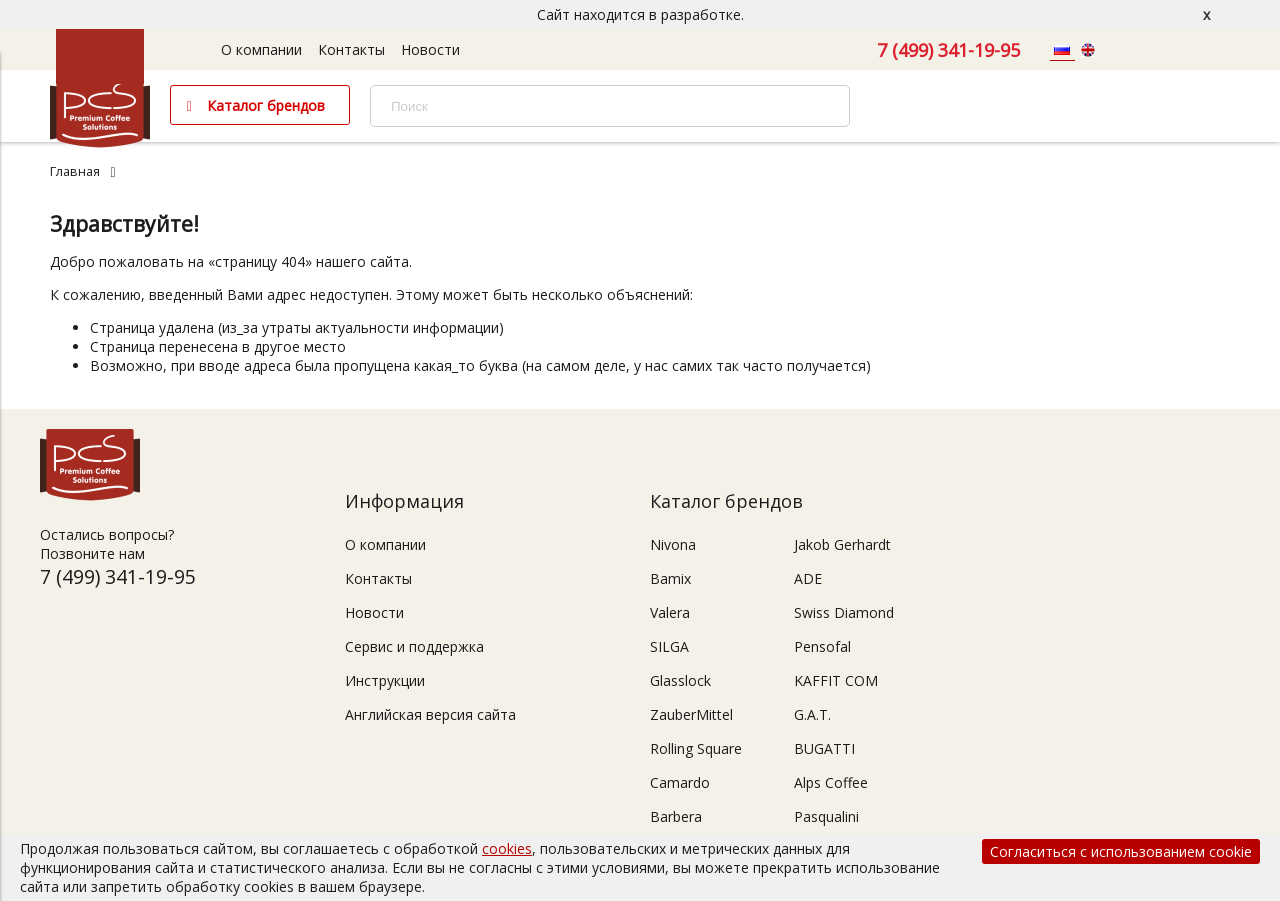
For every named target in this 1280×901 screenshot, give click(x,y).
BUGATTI (824, 748)
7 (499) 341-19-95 (948, 50)
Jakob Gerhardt (842, 544)
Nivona (673, 544)
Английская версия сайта (430, 714)
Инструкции (385, 680)
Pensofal (822, 646)
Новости (430, 49)
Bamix (670, 578)
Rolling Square (696, 748)
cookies (507, 848)
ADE (808, 578)
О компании (261, 49)
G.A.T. (812, 714)
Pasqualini (826, 816)
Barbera (676, 816)
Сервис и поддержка (414, 646)
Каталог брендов (266, 105)
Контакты (351, 49)
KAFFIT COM (836, 680)
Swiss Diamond (844, 612)
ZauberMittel (691, 714)
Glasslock (680, 680)
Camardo (680, 782)
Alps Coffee (831, 782)
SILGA (669, 646)
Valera (670, 612)
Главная (75, 171)
